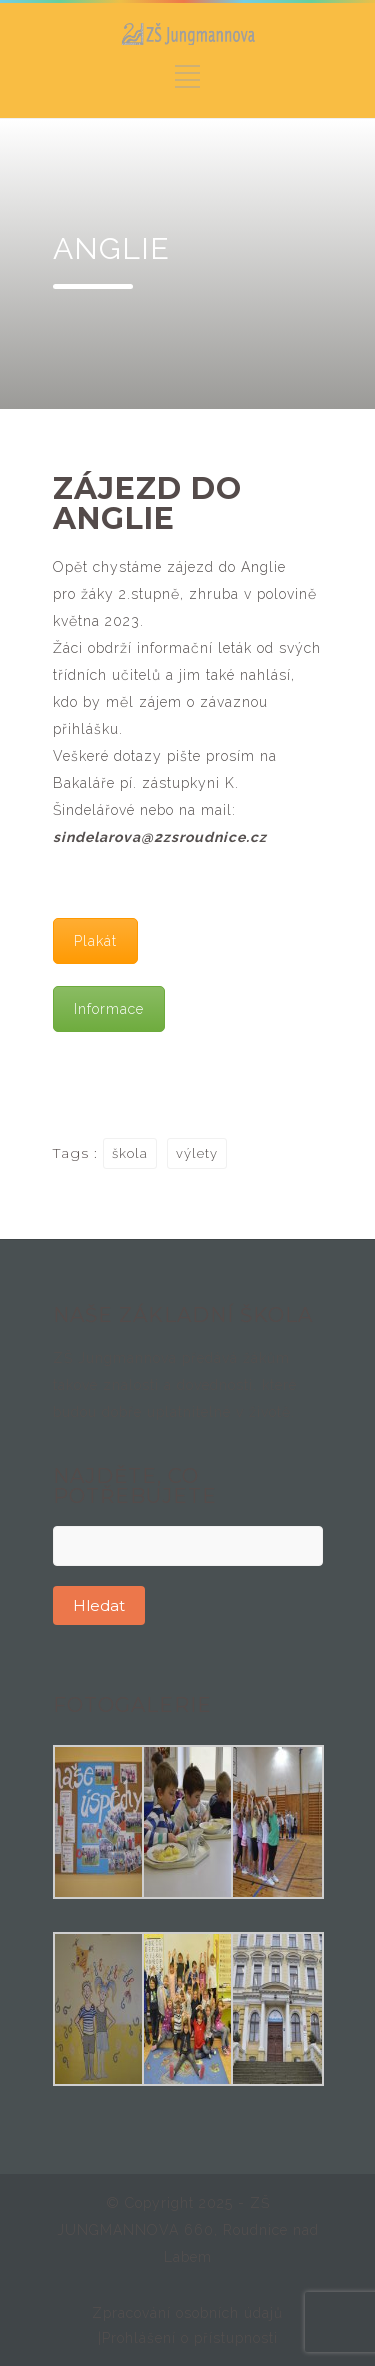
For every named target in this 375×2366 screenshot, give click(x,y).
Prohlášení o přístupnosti (190, 2338)
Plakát (95, 941)
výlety (197, 1153)
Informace (109, 1009)
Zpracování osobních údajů (187, 2313)
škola (130, 1153)
